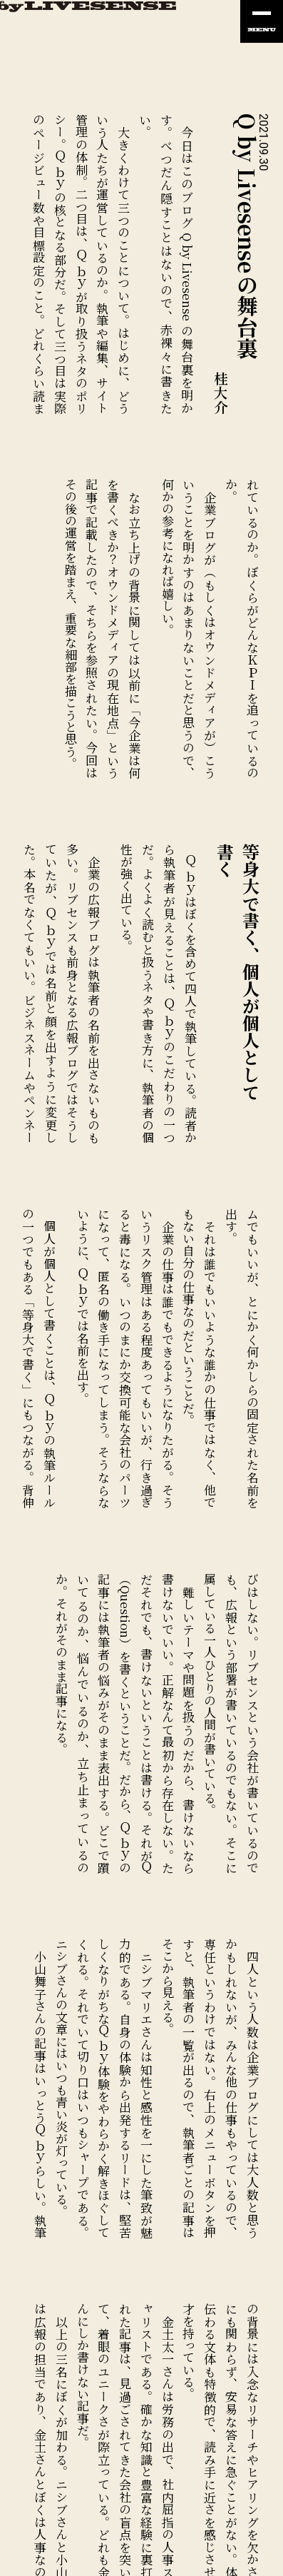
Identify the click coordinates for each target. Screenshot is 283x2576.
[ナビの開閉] (261, 21)
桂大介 (221, 392)
